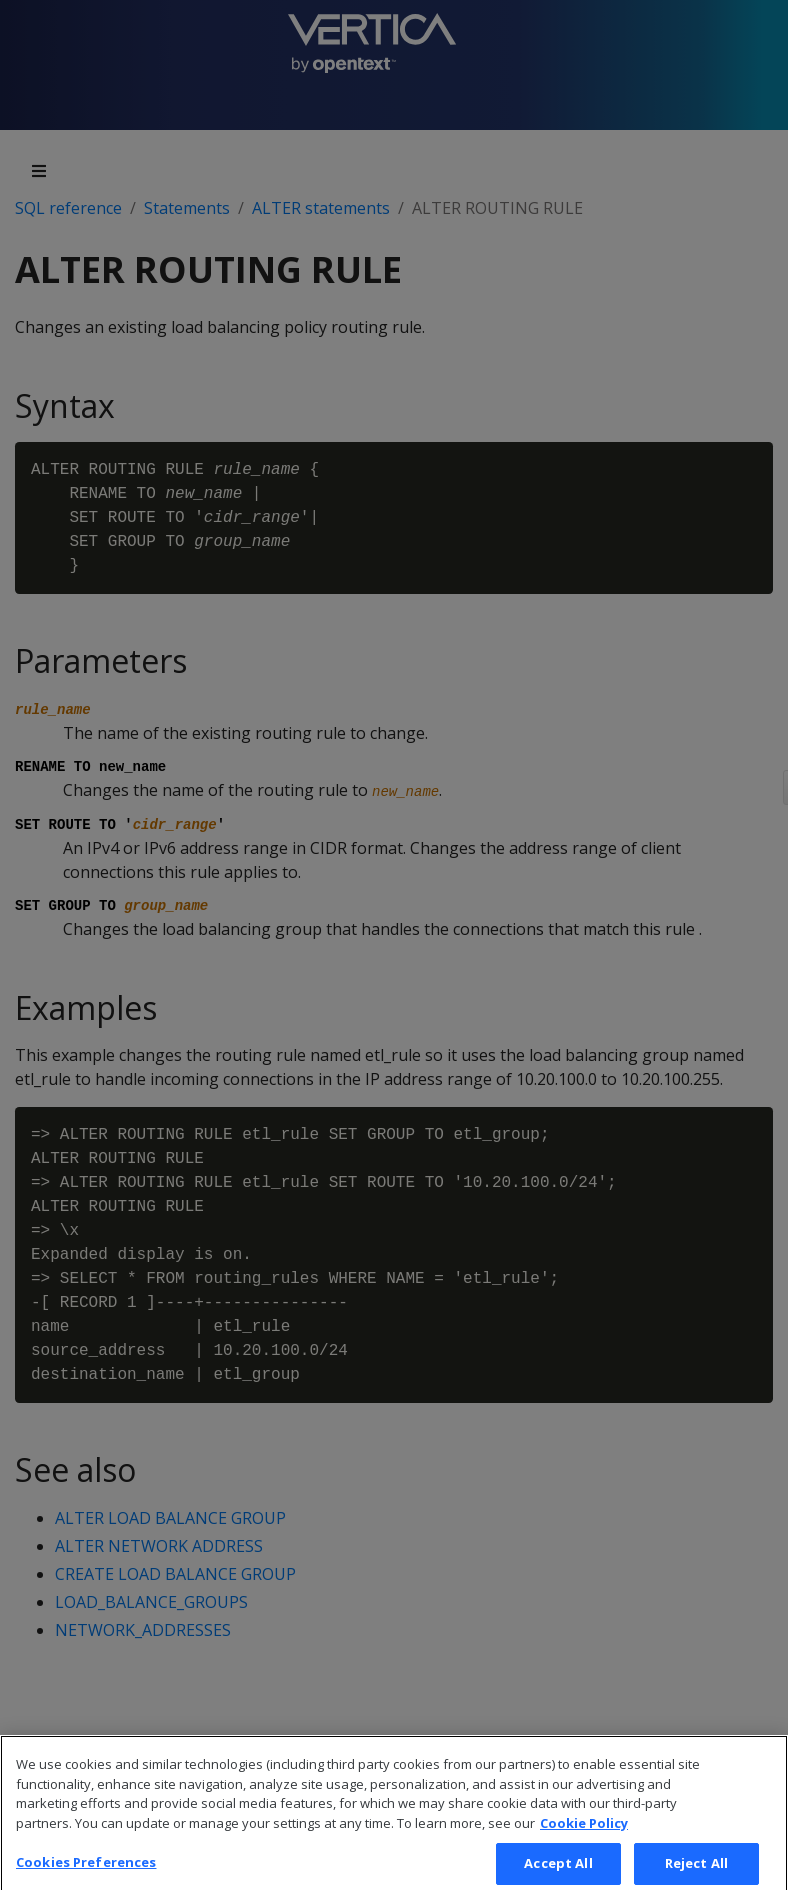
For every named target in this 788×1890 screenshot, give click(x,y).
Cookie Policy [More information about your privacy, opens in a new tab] (584, 1844)
